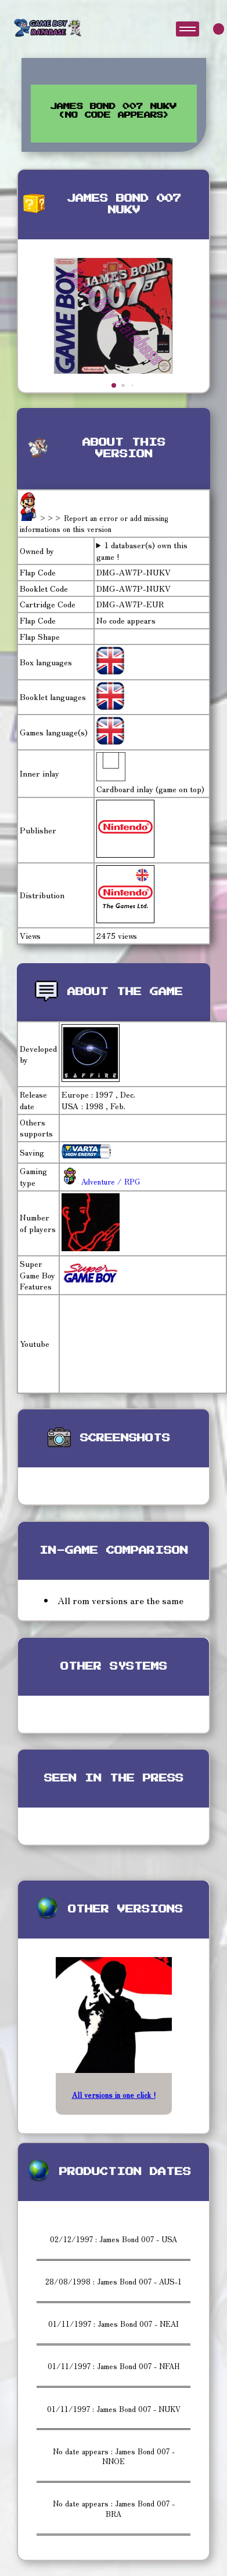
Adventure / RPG (109, 1181)
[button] (113, 385)
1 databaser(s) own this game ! (142, 551)
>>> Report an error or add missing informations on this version (94, 523)
